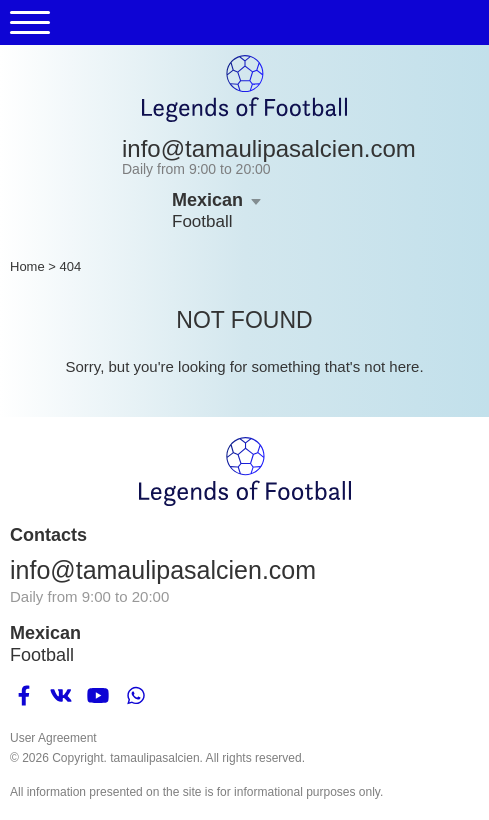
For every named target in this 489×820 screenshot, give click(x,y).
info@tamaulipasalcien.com (269, 148)
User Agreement (53, 738)
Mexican (207, 200)
